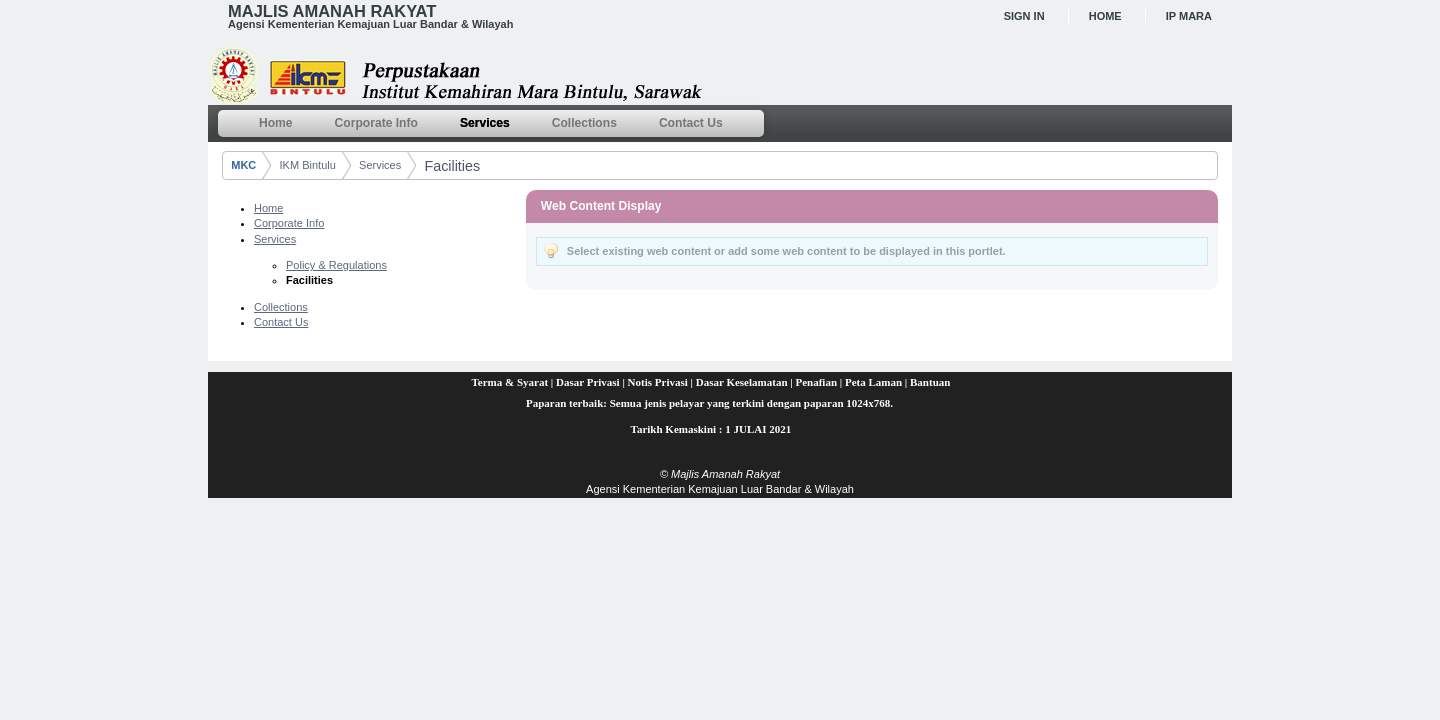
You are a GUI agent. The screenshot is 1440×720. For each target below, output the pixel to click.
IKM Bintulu (308, 165)
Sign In (1024, 16)
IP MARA (1189, 16)
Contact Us (281, 322)
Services (380, 165)
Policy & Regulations (336, 265)
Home (1105, 16)
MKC (243, 165)
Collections (281, 307)
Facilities (453, 166)
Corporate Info (289, 223)
